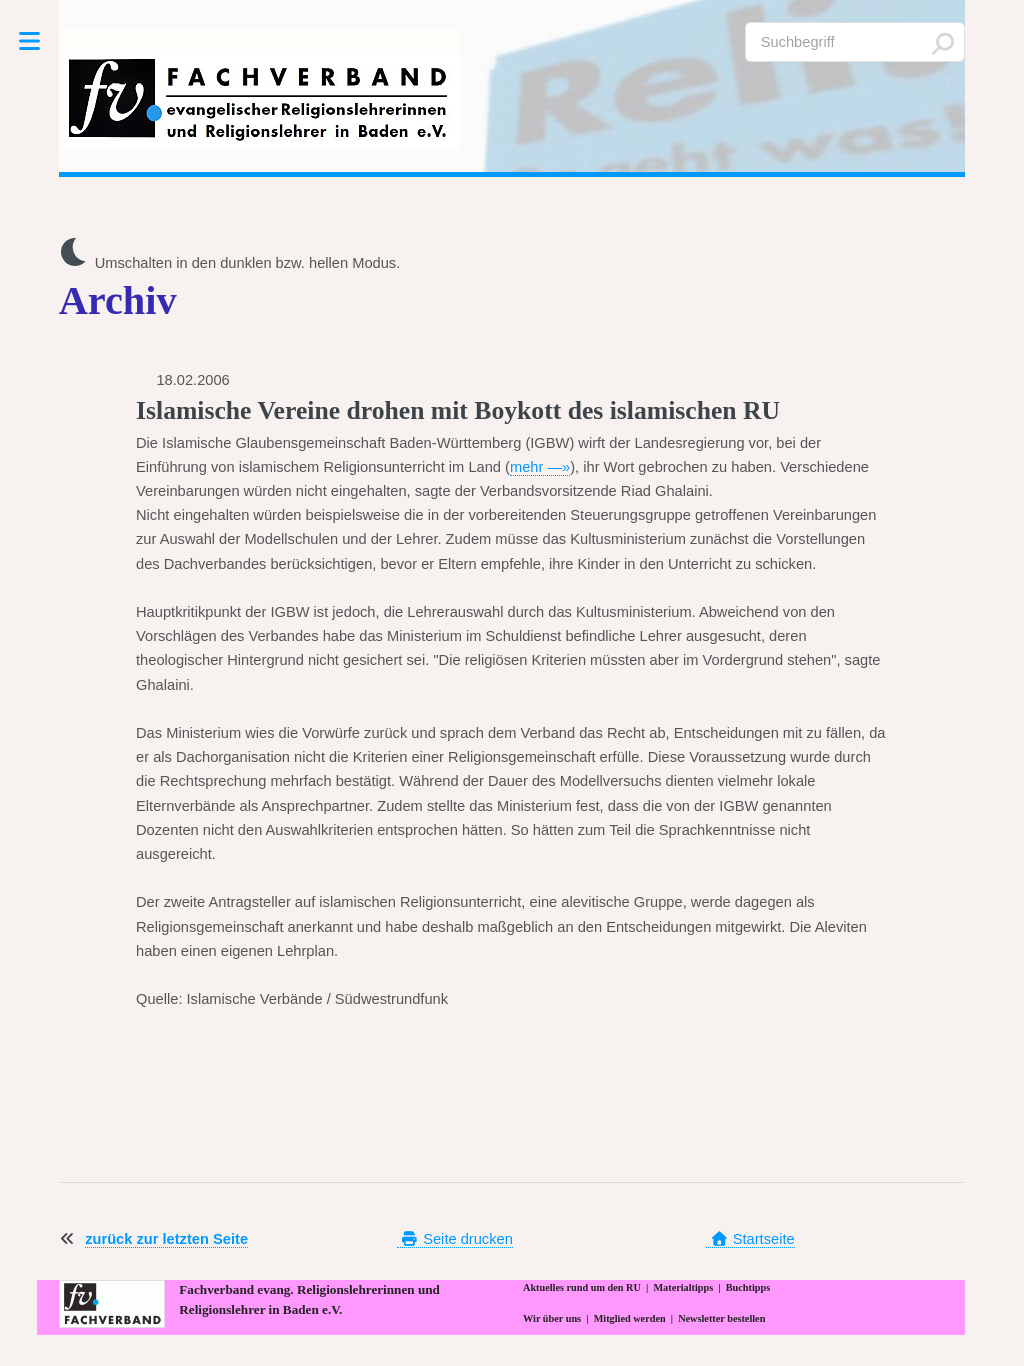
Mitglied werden (630, 1318)
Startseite (750, 1239)
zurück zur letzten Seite (166, 1239)
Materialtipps (683, 1287)
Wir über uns (552, 1318)
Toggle (39, 41)
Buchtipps (748, 1287)
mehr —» (540, 467)
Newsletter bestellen (721, 1318)
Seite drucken (455, 1239)
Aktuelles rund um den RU (582, 1287)
